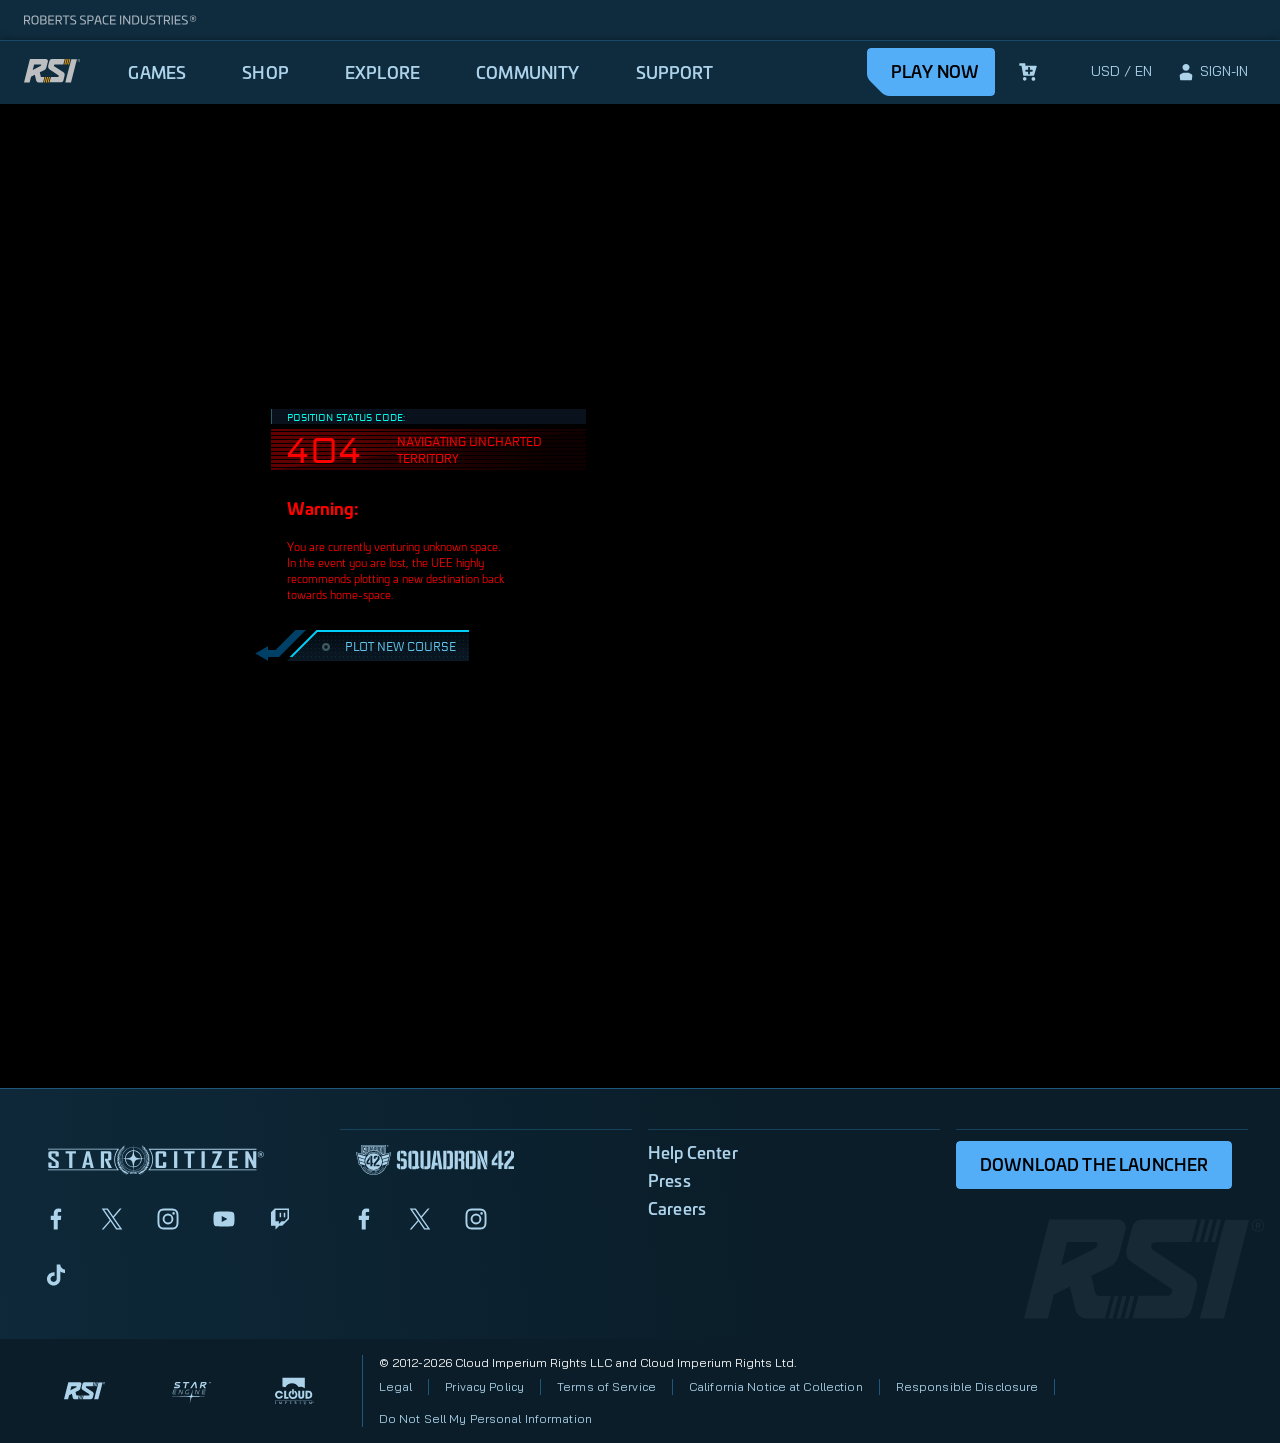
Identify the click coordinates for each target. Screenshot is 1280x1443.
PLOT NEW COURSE (386, 645)
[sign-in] (1212, 72)
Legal (396, 1386)
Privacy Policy (484, 1386)
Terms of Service (606, 1386)
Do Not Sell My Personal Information (485, 1418)
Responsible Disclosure (967, 1386)
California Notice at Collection (776, 1386)
